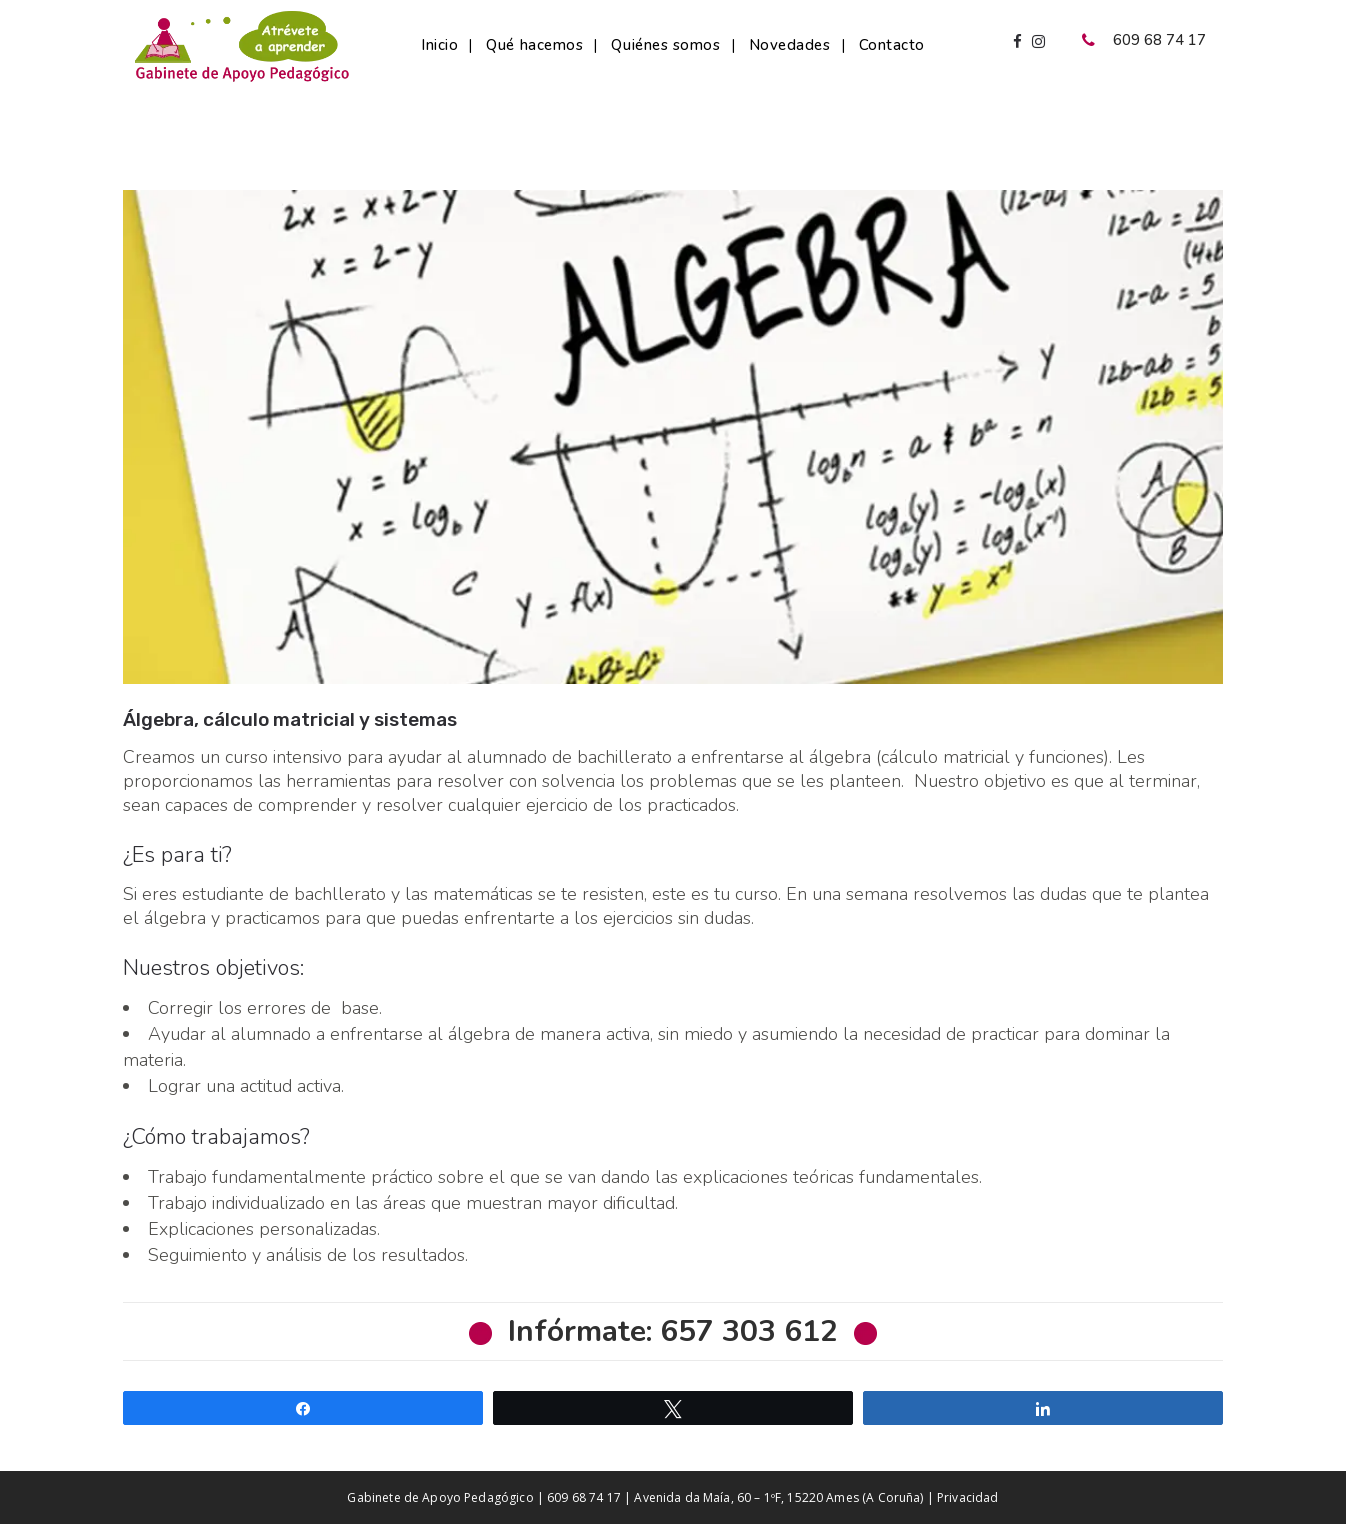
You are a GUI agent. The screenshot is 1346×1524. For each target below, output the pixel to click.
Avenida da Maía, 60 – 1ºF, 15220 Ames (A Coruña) (778, 1497)
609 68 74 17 (584, 1497)
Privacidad (968, 1497)
